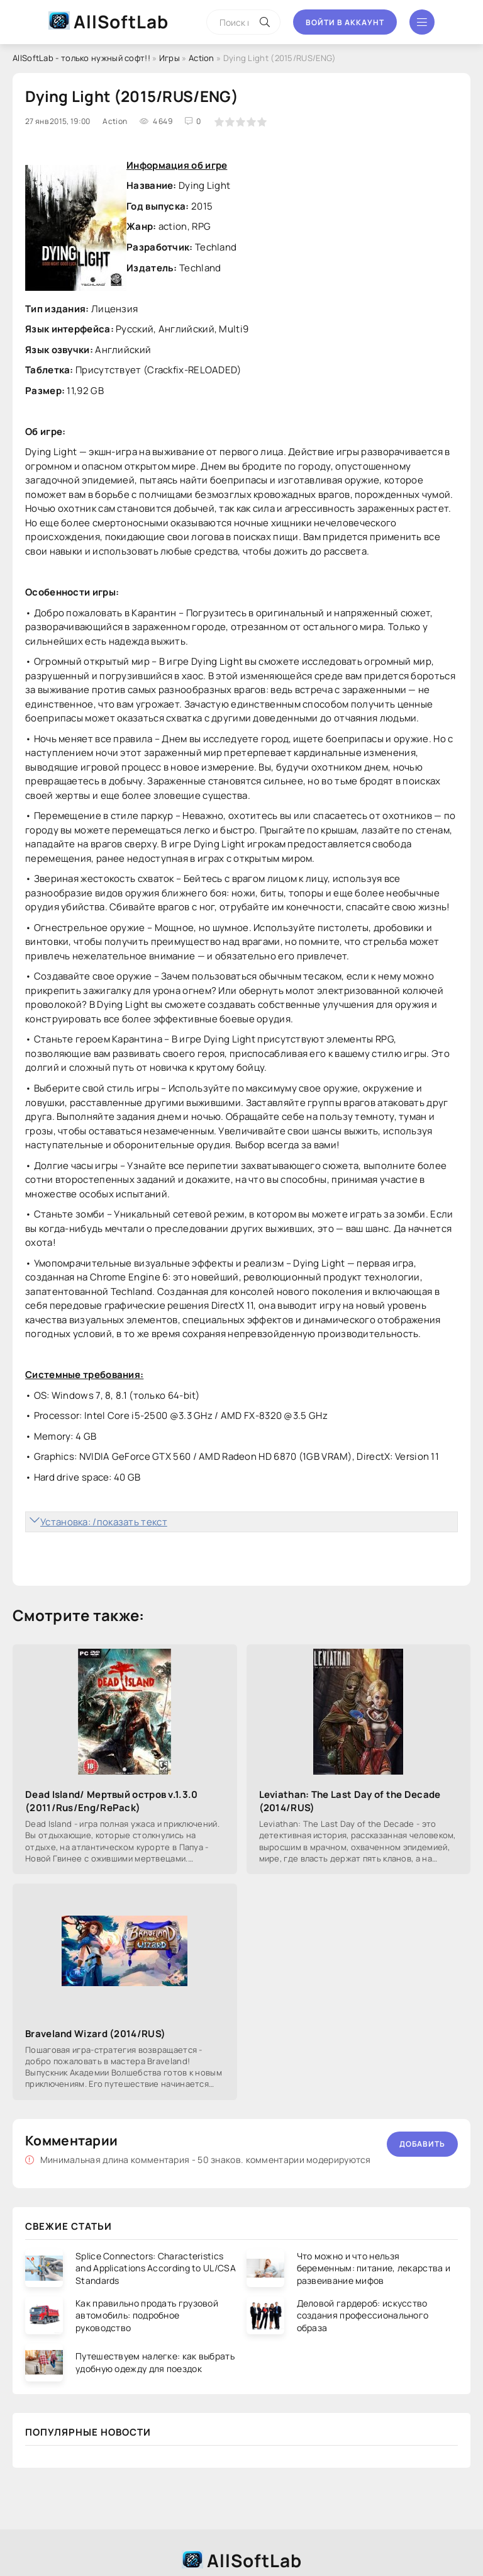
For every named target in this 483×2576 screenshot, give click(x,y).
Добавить (422, 2143)
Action (201, 58)
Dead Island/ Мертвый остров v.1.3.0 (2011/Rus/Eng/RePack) (111, 1801)
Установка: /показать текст (103, 1521)
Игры (169, 58)
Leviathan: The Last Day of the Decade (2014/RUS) (350, 1801)
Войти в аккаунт (345, 22)
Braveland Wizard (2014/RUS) (95, 2033)
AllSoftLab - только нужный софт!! (81, 58)
